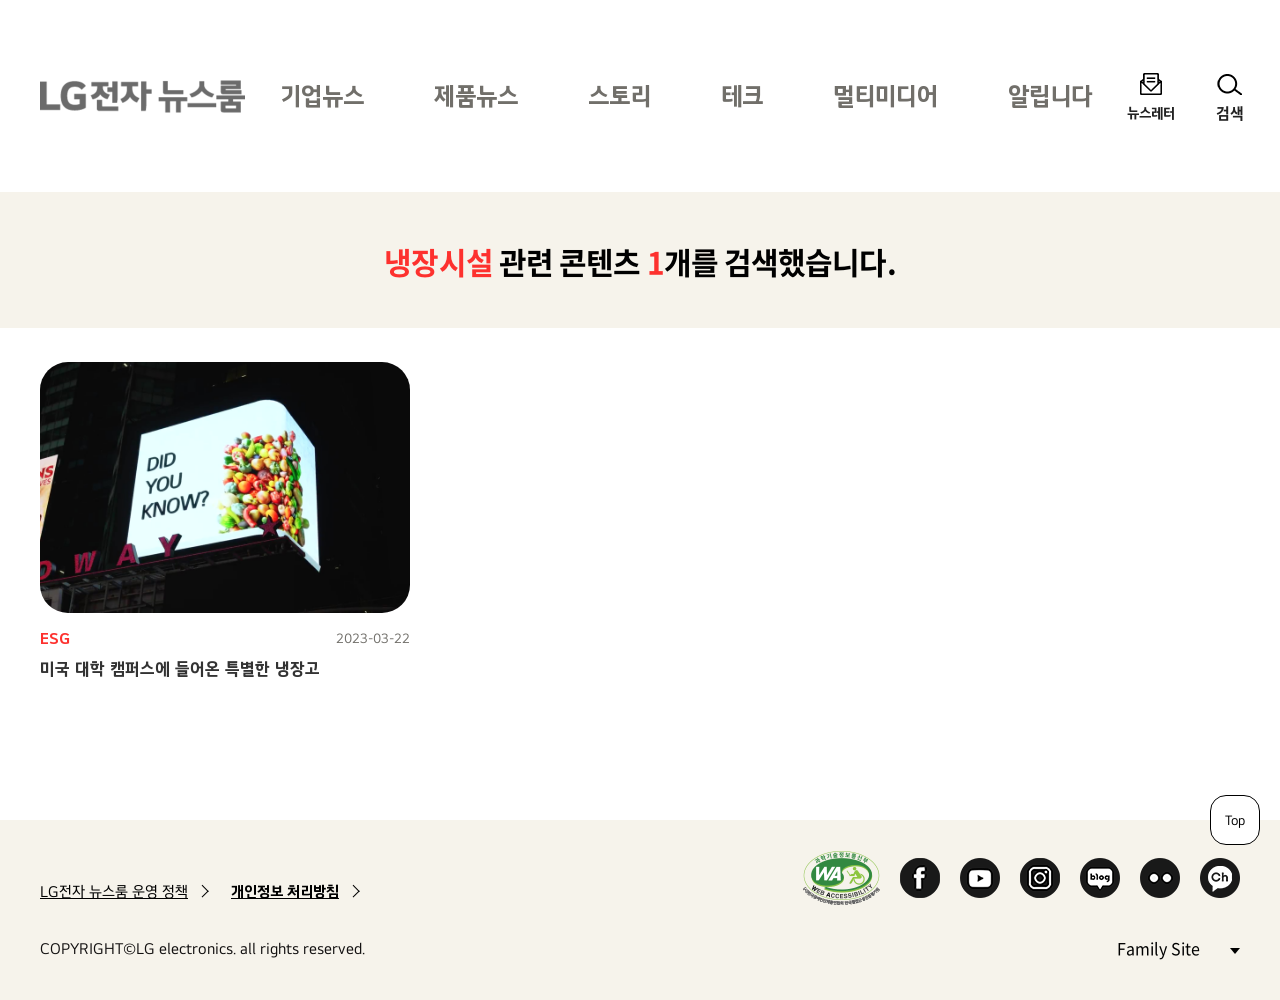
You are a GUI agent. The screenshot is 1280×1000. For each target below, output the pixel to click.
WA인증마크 (841, 877)
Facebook (920, 878)
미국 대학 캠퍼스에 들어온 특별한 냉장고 (180, 668)
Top (1235, 820)
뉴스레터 (1151, 112)
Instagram (1040, 878)
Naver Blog (1100, 878)
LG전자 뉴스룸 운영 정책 (114, 891)
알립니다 (1050, 95)
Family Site (1178, 947)
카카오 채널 (1220, 878)
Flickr (1160, 878)
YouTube (980, 878)
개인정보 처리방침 (285, 891)
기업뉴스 (322, 95)
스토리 (619, 95)
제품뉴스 (476, 95)
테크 (742, 95)
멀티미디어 (885, 95)
